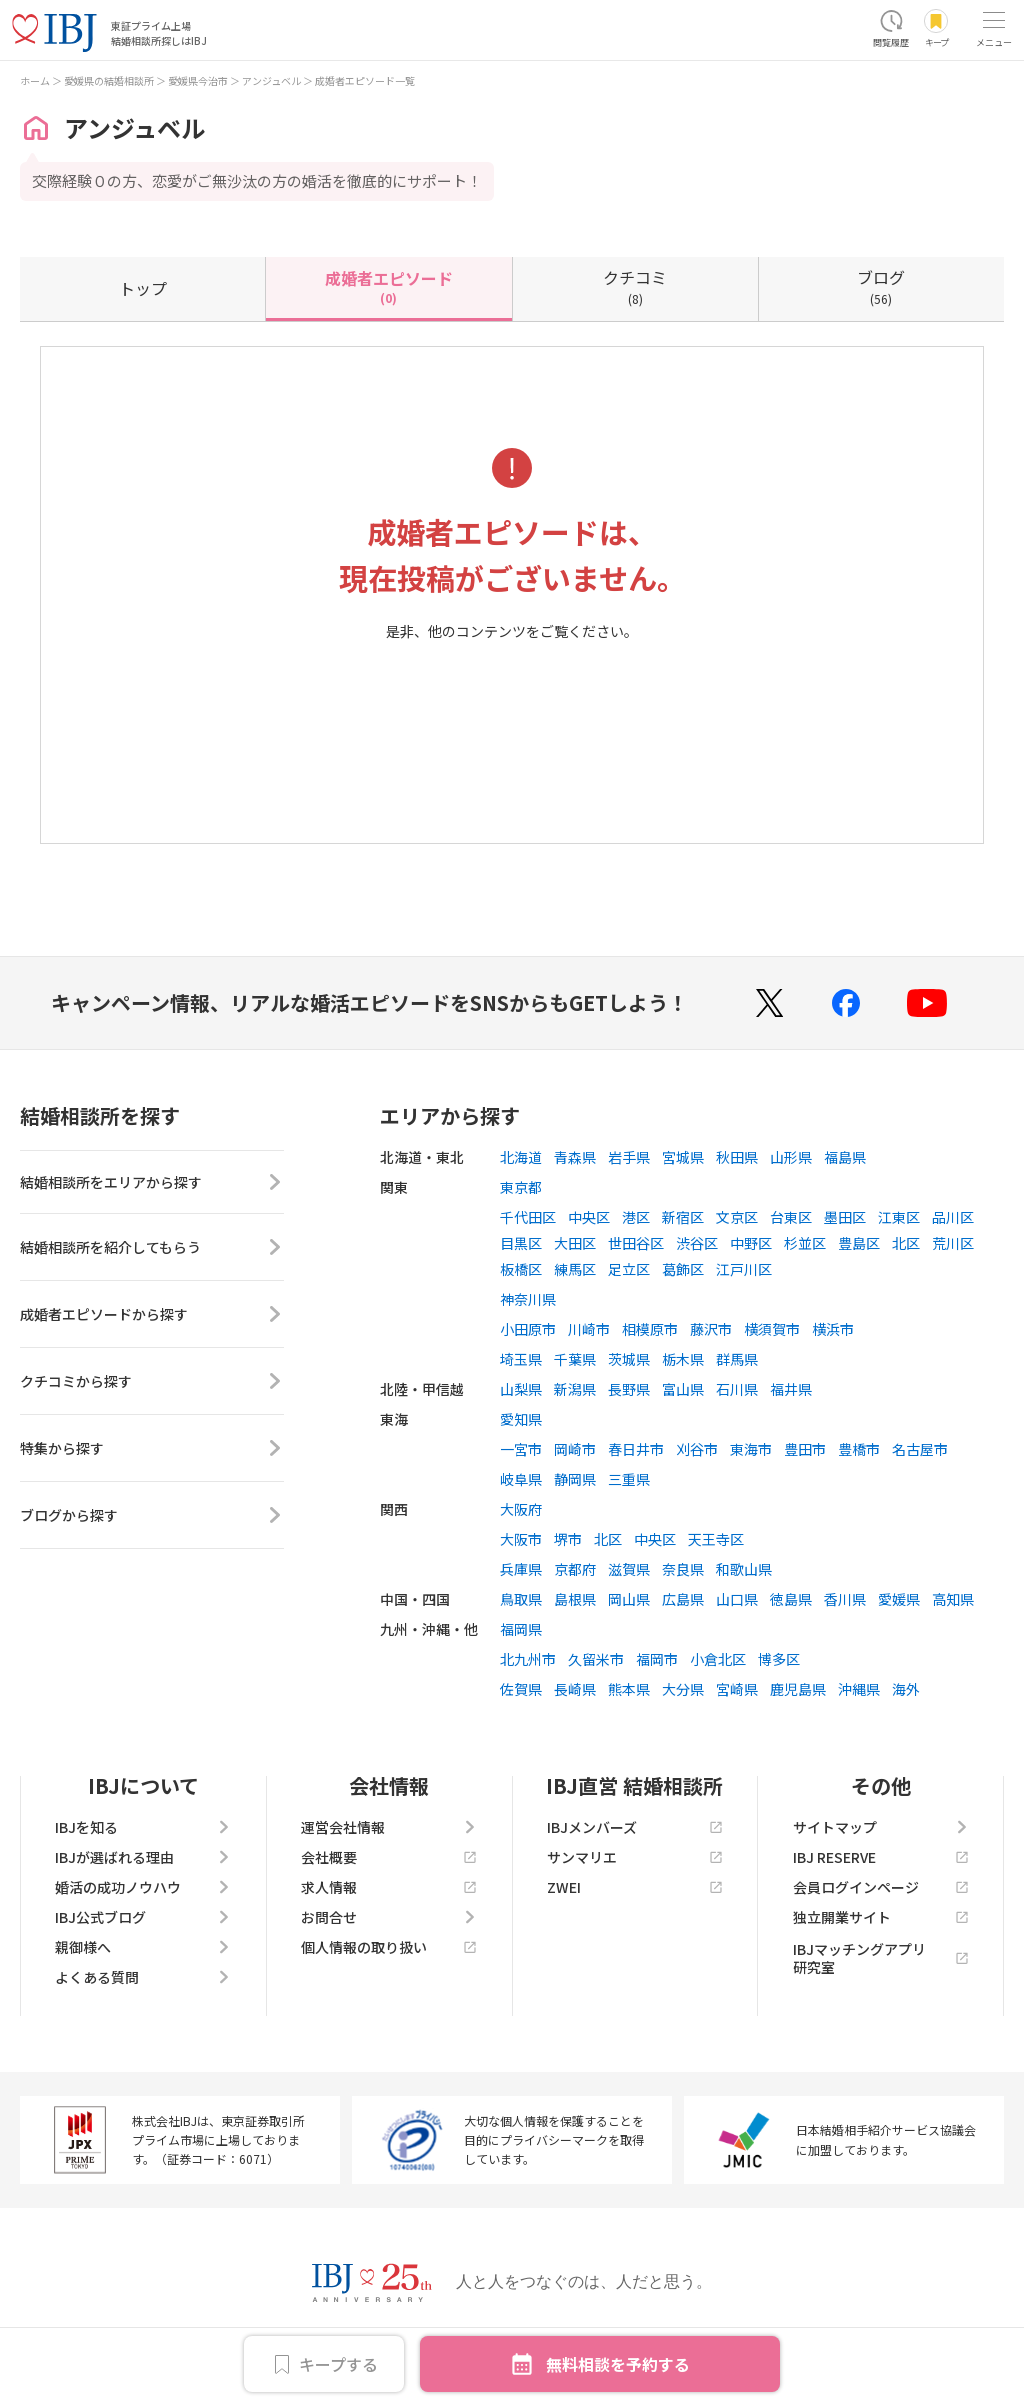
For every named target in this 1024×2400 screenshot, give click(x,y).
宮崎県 (737, 1689)
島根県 (575, 1599)
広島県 (683, 1599)
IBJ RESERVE (881, 1857)
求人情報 (389, 1887)
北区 (906, 1243)
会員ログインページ (881, 1887)
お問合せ (389, 1917)
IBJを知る (143, 1827)
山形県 (791, 1157)
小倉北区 (718, 1659)
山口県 (737, 1599)
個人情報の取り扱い (389, 1947)
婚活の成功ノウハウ (143, 1887)
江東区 (899, 1217)
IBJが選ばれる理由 (143, 1857)
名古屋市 (920, 1449)
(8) (635, 286)
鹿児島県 (798, 1689)
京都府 (575, 1569)
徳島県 (791, 1599)
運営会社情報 (389, 1827)
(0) (389, 286)
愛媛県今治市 (198, 80)
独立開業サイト (881, 1917)
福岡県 (521, 1629)
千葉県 (575, 1359)
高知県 (953, 1599)
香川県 (845, 1599)
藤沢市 (711, 1329)
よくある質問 (143, 1977)
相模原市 (650, 1329)
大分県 (683, 1689)
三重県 (629, 1479)
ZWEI (635, 1887)
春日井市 (636, 1449)
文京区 (737, 1217)
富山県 (683, 1389)
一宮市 (521, 1449)
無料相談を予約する (618, 2364)
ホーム (35, 80)
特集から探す (152, 1452)
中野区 (751, 1243)
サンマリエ (635, 1857)
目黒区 (521, 1243)
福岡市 (657, 1659)
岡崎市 (575, 1449)
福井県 (791, 1389)
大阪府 (521, 1509)
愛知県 (521, 1419)
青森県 (575, 1157)
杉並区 (805, 1243)
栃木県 (683, 1359)
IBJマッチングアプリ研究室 (881, 1958)
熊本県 (629, 1689)
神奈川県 (528, 1299)
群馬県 (737, 1359)
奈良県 (683, 1569)
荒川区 (953, 1243)
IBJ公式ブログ (143, 1917)
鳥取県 (521, 1599)
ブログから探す (152, 1519)
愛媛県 (899, 1599)
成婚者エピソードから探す (152, 1318)
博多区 (779, 1659)
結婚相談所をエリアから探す (152, 1184)
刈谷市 (697, 1449)
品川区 (953, 1217)
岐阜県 (521, 1479)
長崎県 (575, 1689)
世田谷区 (636, 1243)
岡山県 (629, 1599)
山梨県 (521, 1389)
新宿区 (683, 1217)
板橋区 (521, 1269)
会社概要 (389, 1857)
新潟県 (575, 1389)
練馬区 (575, 1269)
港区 (636, 1217)
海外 (906, 1689)
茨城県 (629, 1359)
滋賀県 (629, 1569)
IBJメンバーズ (635, 1827)
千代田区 (528, 1217)
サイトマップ (881, 1827)
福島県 (845, 1157)
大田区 (575, 1243)
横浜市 (833, 1329)
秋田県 (737, 1157)
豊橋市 (859, 1449)
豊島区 (859, 1243)
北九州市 (528, 1659)
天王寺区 (716, 1539)
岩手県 (629, 1157)
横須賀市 (772, 1329)
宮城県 (683, 1157)
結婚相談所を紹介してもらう (152, 1251)
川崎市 (589, 1329)
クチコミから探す (152, 1385)
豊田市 (805, 1449)
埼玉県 (521, 1359)
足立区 (629, 1269)
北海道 (521, 1157)
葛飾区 (683, 1269)
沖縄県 (859, 1689)
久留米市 (596, 1659)
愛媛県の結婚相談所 (109, 80)
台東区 (791, 1217)
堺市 (568, 1539)
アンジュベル (271, 80)
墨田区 (845, 1217)
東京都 (521, 1187)
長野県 (629, 1389)
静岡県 (575, 1479)
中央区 (589, 1217)
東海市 (751, 1449)
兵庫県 (521, 1569)
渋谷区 (697, 1243)
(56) (881, 286)
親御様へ (143, 1947)
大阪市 (521, 1539)
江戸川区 (744, 1269)
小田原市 (528, 1329)
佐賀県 (521, 1689)
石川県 (737, 1389)
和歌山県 (744, 1569)
